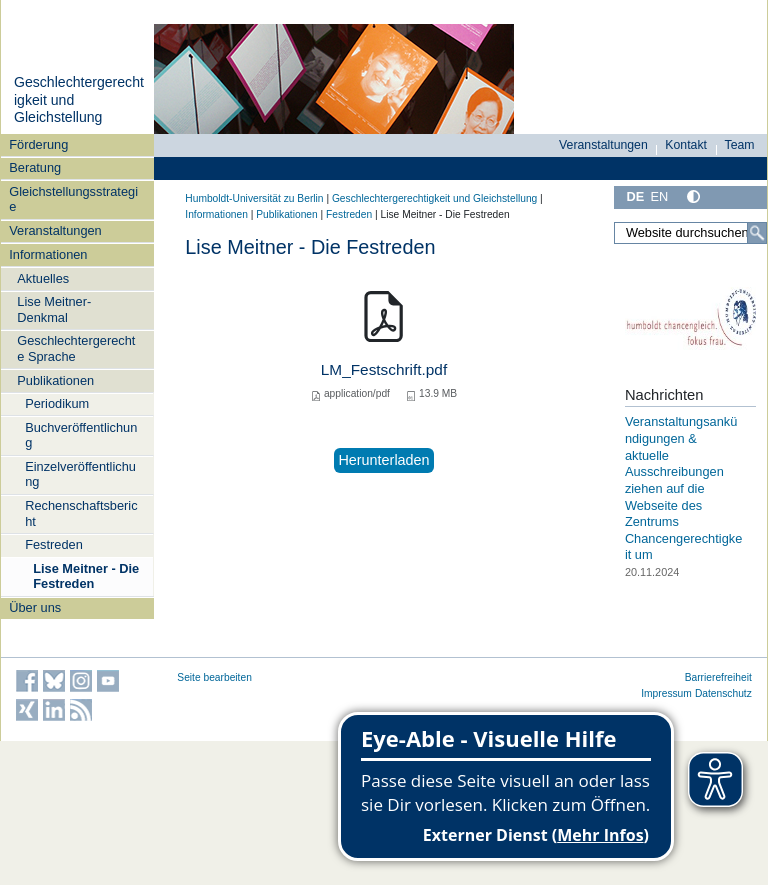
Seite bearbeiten (214, 677)
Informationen (48, 254)
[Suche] (757, 233)
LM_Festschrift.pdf (384, 369)
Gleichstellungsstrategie (73, 199)
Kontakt (686, 145)
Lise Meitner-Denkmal (54, 309)
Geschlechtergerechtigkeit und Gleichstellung (434, 198)
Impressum (666, 693)
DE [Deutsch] (635, 196)
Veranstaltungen (55, 230)
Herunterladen (383, 460)
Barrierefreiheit (718, 677)
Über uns (35, 607)
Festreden (54, 544)
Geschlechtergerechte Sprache (76, 348)
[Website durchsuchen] (690, 233)
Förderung (38, 144)
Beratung (35, 167)
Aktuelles (43, 278)
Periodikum (57, 403)
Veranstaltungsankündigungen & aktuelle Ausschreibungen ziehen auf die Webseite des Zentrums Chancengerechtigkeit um (683, 488)
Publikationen (55, 380)
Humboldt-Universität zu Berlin (254, 198)
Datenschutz (723, 693)
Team (740, 145)
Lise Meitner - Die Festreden (86, 576)
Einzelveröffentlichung (80, 474)
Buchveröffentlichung (81, 435)
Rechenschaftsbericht (81, 513)
